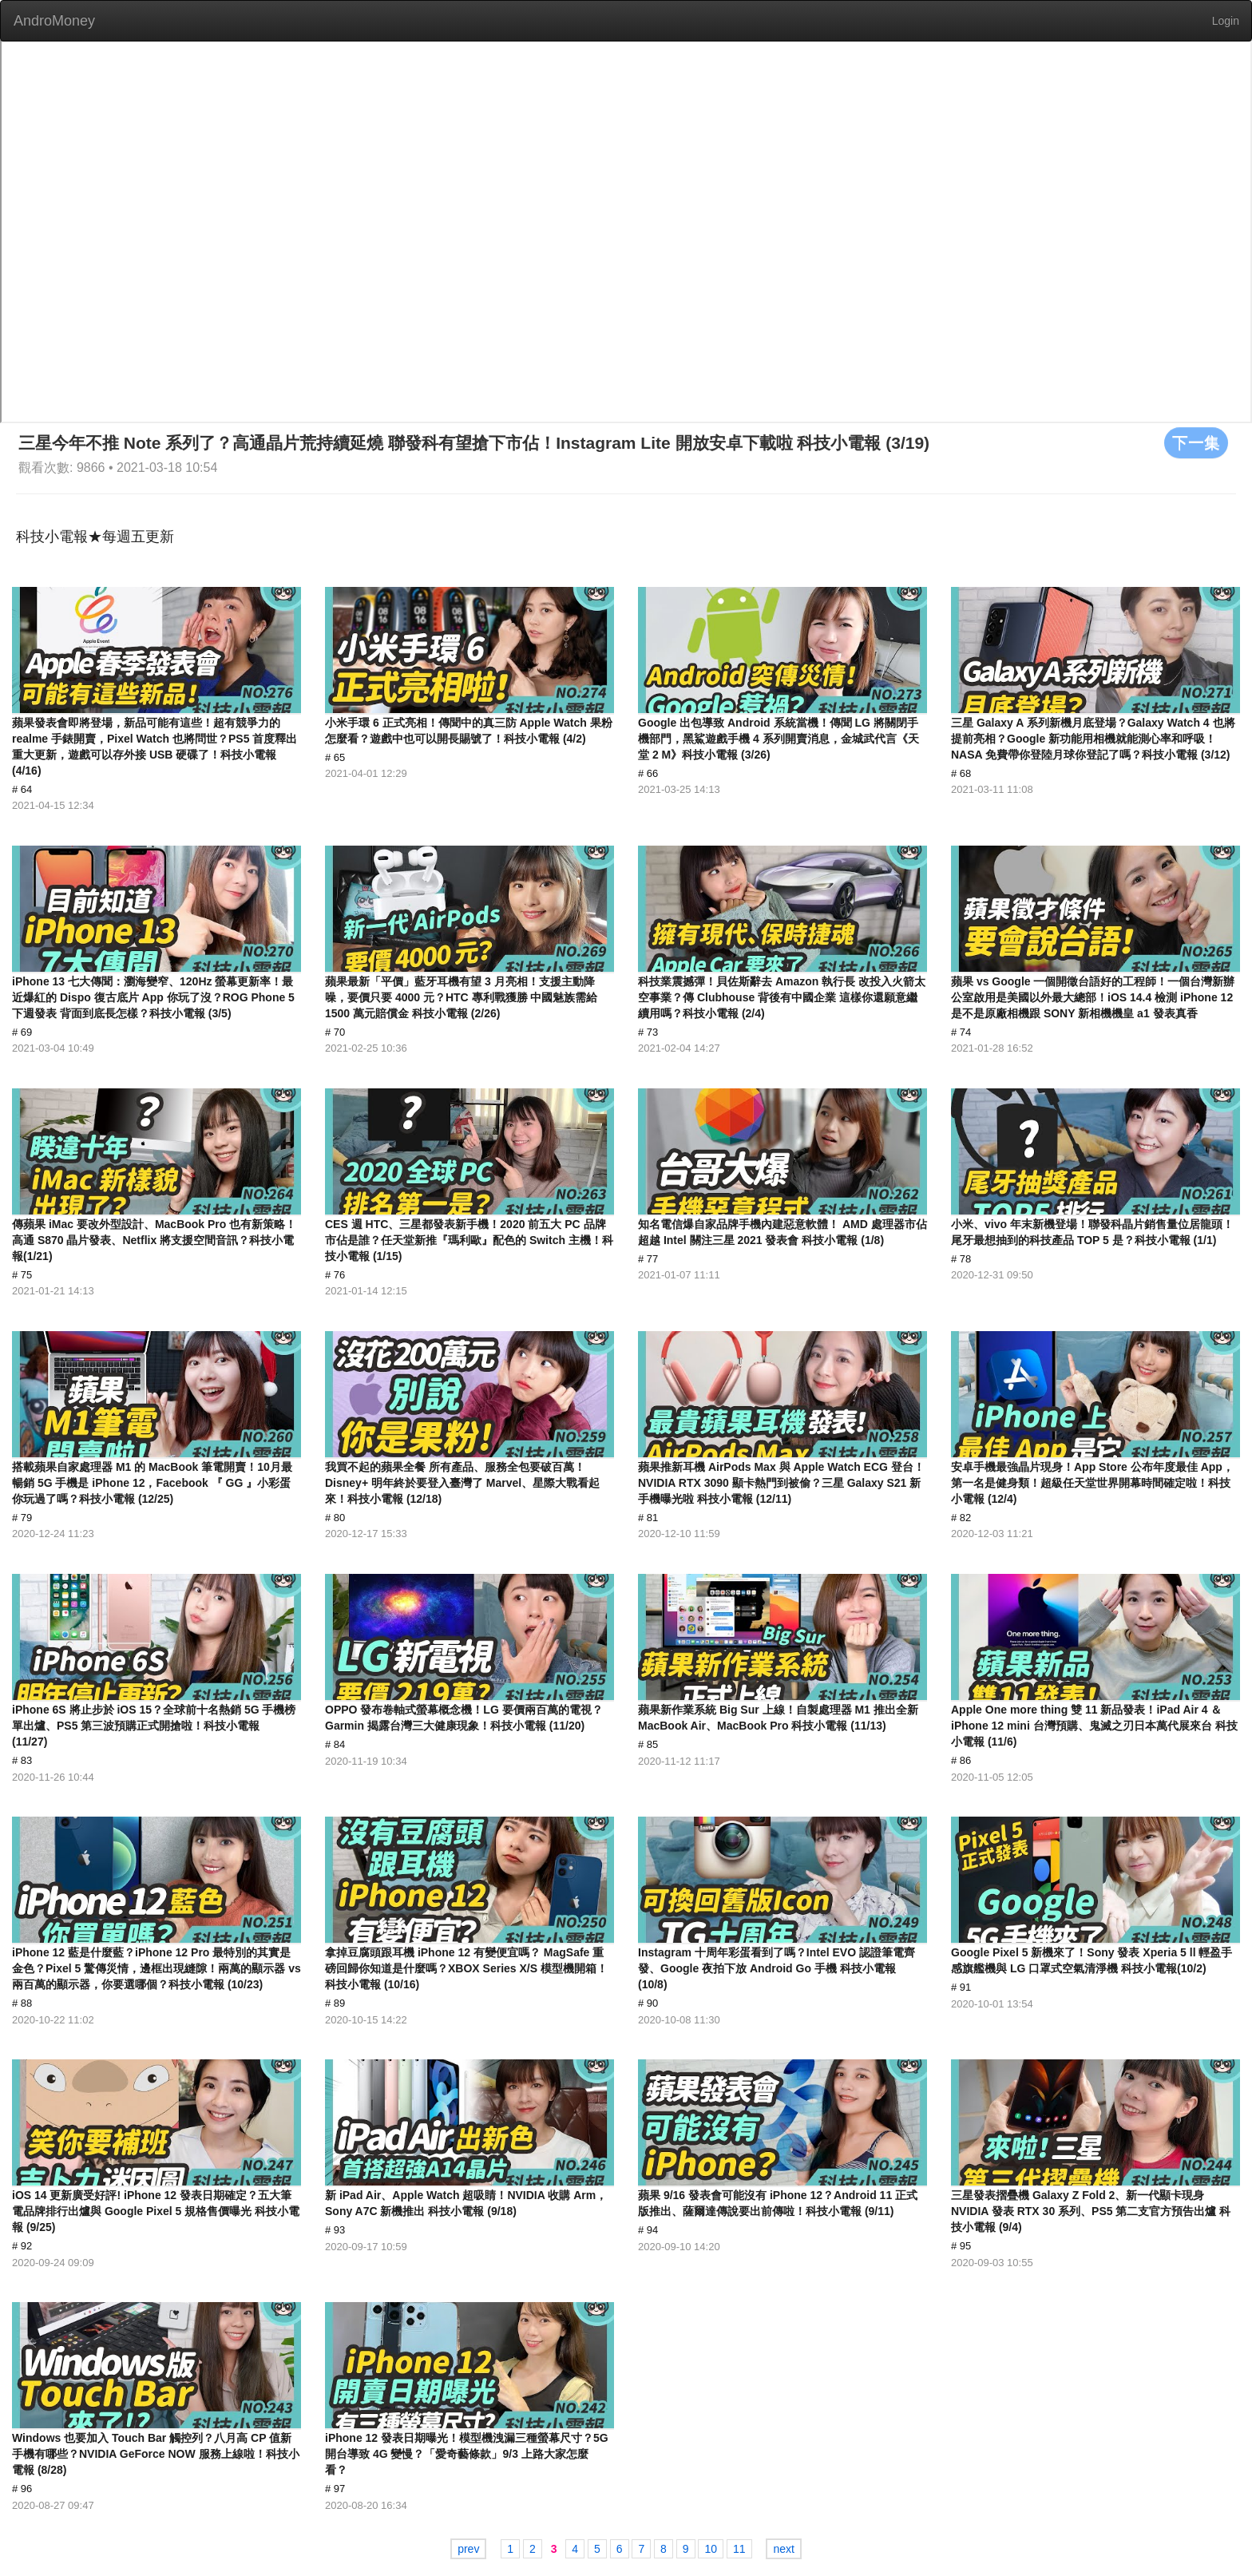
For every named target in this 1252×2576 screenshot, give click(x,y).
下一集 (1196, 442)
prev (468, 2548)
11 (739, 2548)
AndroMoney (54, 21)
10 (710, 2548)
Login (1225, 20)
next (783, 2548)
